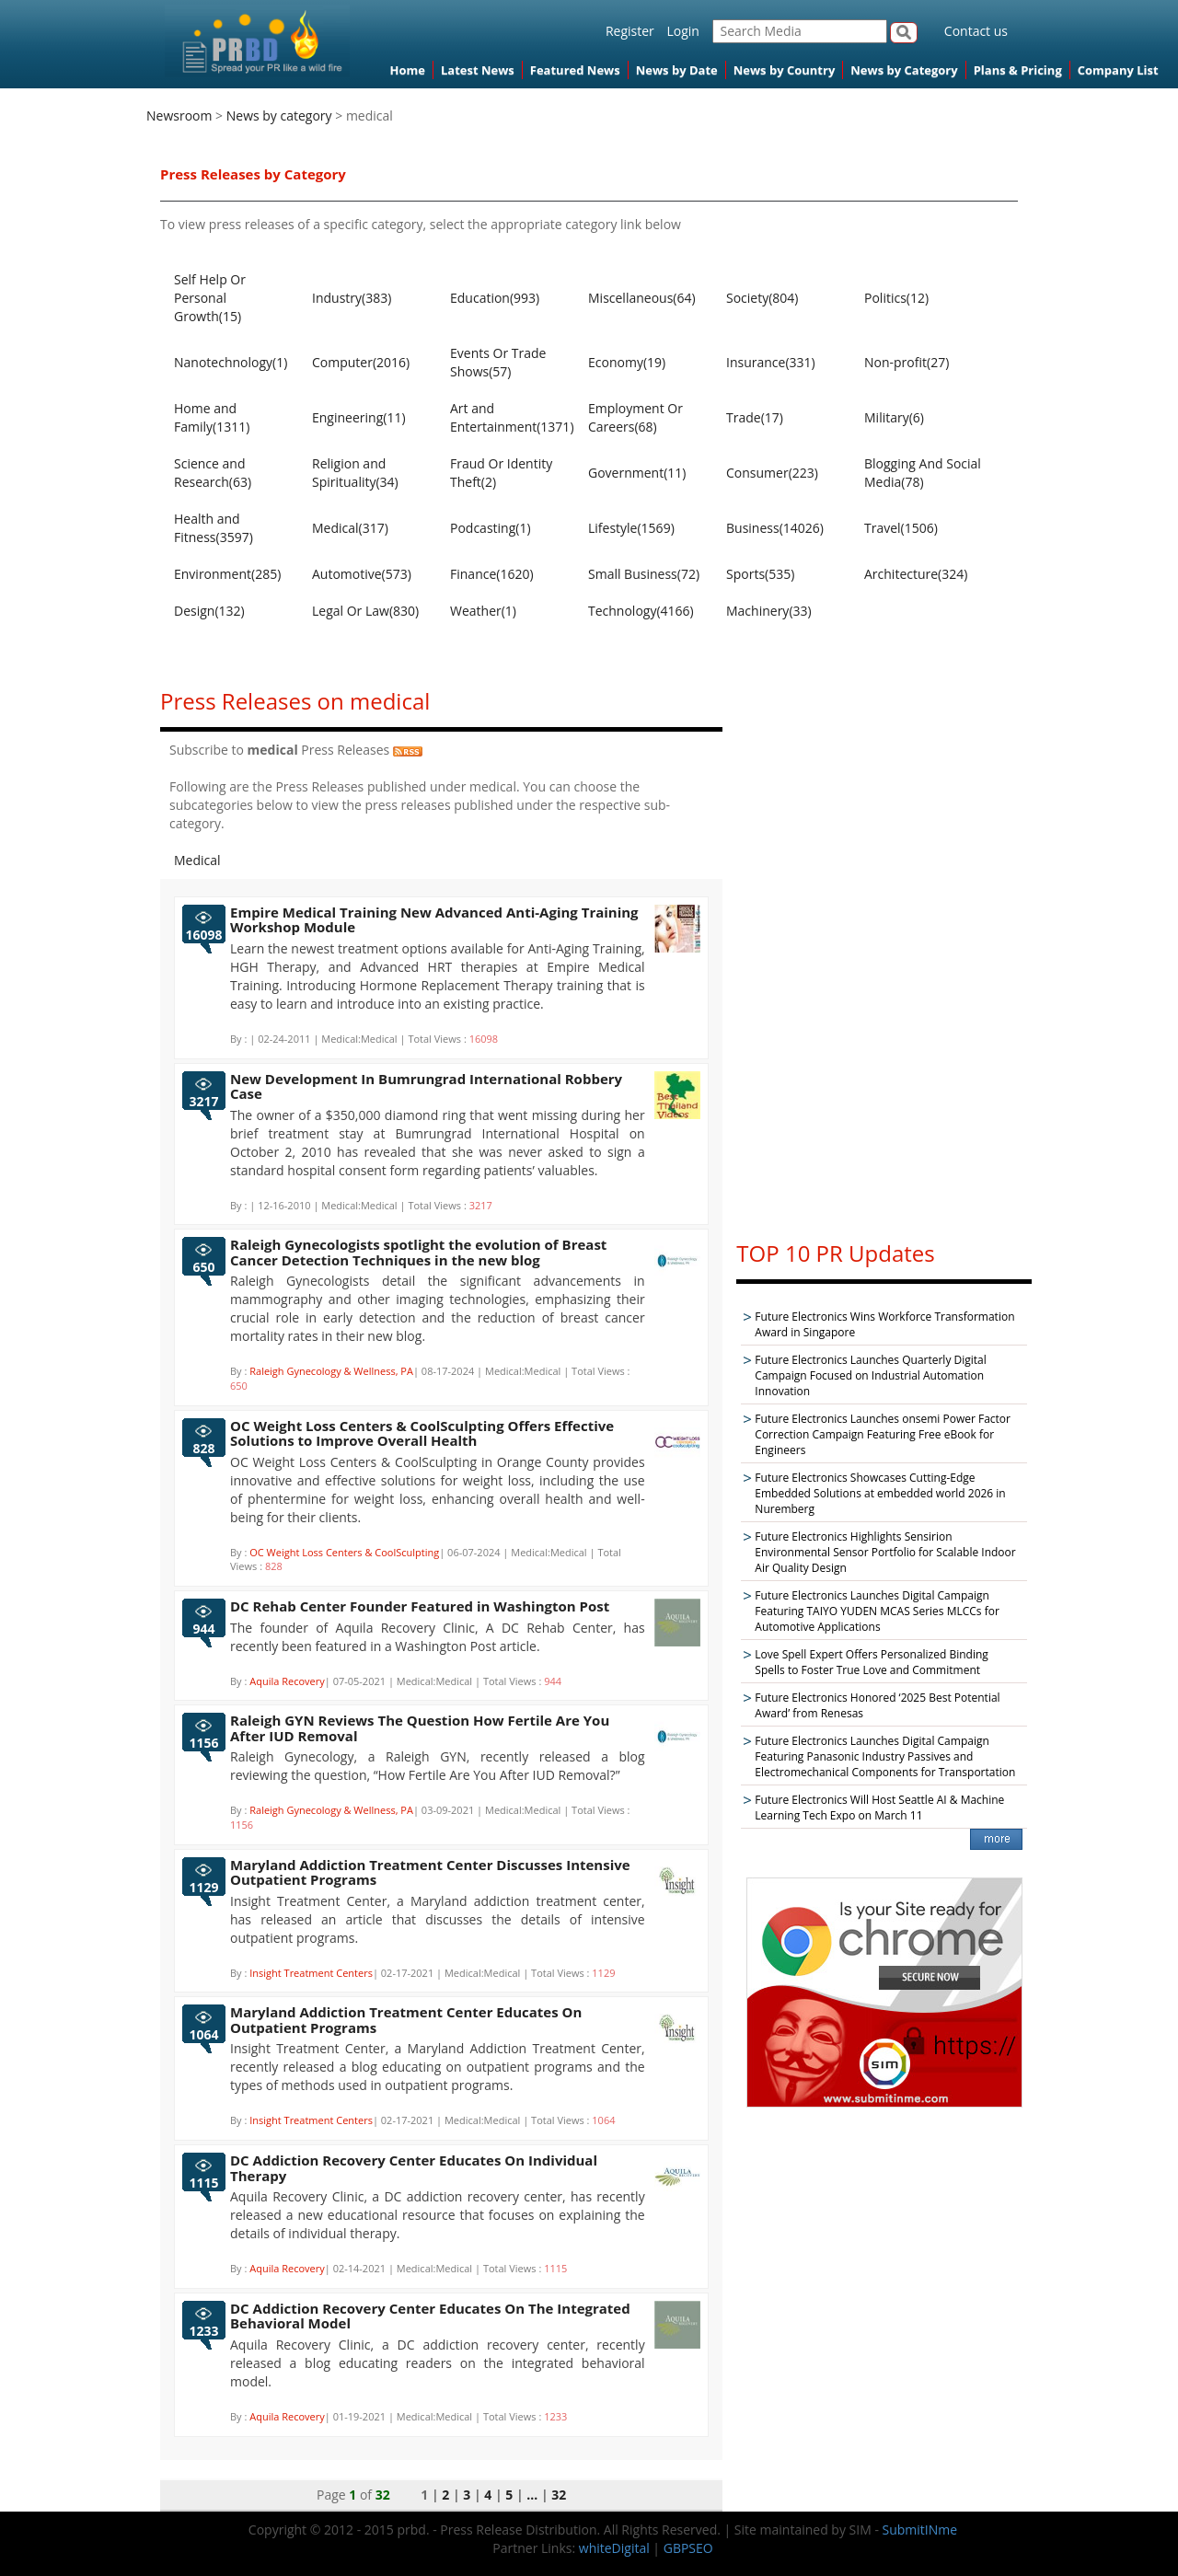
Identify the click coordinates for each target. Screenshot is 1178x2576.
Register (630, 31)
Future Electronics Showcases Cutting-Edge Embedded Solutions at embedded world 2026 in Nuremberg (880, 1493)
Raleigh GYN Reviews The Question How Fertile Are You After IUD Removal (419, 1728)
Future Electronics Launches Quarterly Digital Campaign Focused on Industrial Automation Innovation (870, 1375)
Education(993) (494, 297)
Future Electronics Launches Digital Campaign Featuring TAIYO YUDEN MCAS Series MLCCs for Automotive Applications (877, 1611)
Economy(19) (626, 362)
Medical (197, 860)
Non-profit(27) (906, 362)
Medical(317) (350, 528)
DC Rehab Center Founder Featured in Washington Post (419, 1606)
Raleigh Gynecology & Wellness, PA (331, 1371)
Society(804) (762, 297)
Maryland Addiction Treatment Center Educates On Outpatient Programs (406, 2020)
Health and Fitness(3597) (213, 528)
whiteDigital (614, 2548)
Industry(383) (351, 297)
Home (407, 70)
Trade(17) (754, 417)
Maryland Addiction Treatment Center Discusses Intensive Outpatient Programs (430, 1872)
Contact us (976, 31)
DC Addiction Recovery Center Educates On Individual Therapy (413, 2168)
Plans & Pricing (1018, 70)
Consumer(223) (772, 472)
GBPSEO (688, 2548)
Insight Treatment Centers (311, 1973)
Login (682, 31)
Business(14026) (775, 528)
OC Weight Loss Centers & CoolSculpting (344, 1552)
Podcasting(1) (490, 528)
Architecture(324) (915, 574)
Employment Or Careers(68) (635, 417)
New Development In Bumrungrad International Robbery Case (426, 1086)
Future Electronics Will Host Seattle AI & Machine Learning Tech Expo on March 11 (879, 1807)
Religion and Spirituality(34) (355, 473)
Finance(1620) (492, 574)
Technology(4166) (641, 610)
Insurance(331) (770, 362)
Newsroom (179, 115)
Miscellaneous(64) (642, 297)
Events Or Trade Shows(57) (498, 362)
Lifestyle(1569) (631, 528)
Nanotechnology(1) (230, 362)
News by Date (677, 70)
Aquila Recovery (287, 1681)
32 (558, 2494)
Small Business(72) (643, 574)
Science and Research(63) (212, 473)
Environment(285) (227, 574)
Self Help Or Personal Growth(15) (210, 298)
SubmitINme (920, 2529)
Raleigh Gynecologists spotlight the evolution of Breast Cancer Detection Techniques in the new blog (418, 1252)
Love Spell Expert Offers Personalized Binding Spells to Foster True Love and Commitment (871, 1662)
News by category (279, 115)
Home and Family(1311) (211, 417)
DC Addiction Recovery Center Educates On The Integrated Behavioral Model (430, 2316)
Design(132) (209, 610)
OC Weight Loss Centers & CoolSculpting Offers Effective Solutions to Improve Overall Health (422, 1433)
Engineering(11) (359, 417)
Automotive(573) (361, 574)
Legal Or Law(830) (365, 610)
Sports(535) (760, 574)
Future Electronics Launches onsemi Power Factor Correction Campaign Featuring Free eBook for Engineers (883, 1434)
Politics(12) (896, 297)
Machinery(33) (769, 610)
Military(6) (894, 417)
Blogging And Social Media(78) (922, 473)
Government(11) (637, 472)
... (531, 2494)
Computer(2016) (361, 362)
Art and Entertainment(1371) (510, 417)
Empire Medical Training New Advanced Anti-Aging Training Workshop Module (434, 920)
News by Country (784, 70)
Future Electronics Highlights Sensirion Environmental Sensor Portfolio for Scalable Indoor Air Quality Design (885, 1552)
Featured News (575, 70)
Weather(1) (483, 610)
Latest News (477, 70)
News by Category (903, 70)
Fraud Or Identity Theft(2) (501, 473)
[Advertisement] (884, 947)
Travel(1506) (901, 528)
